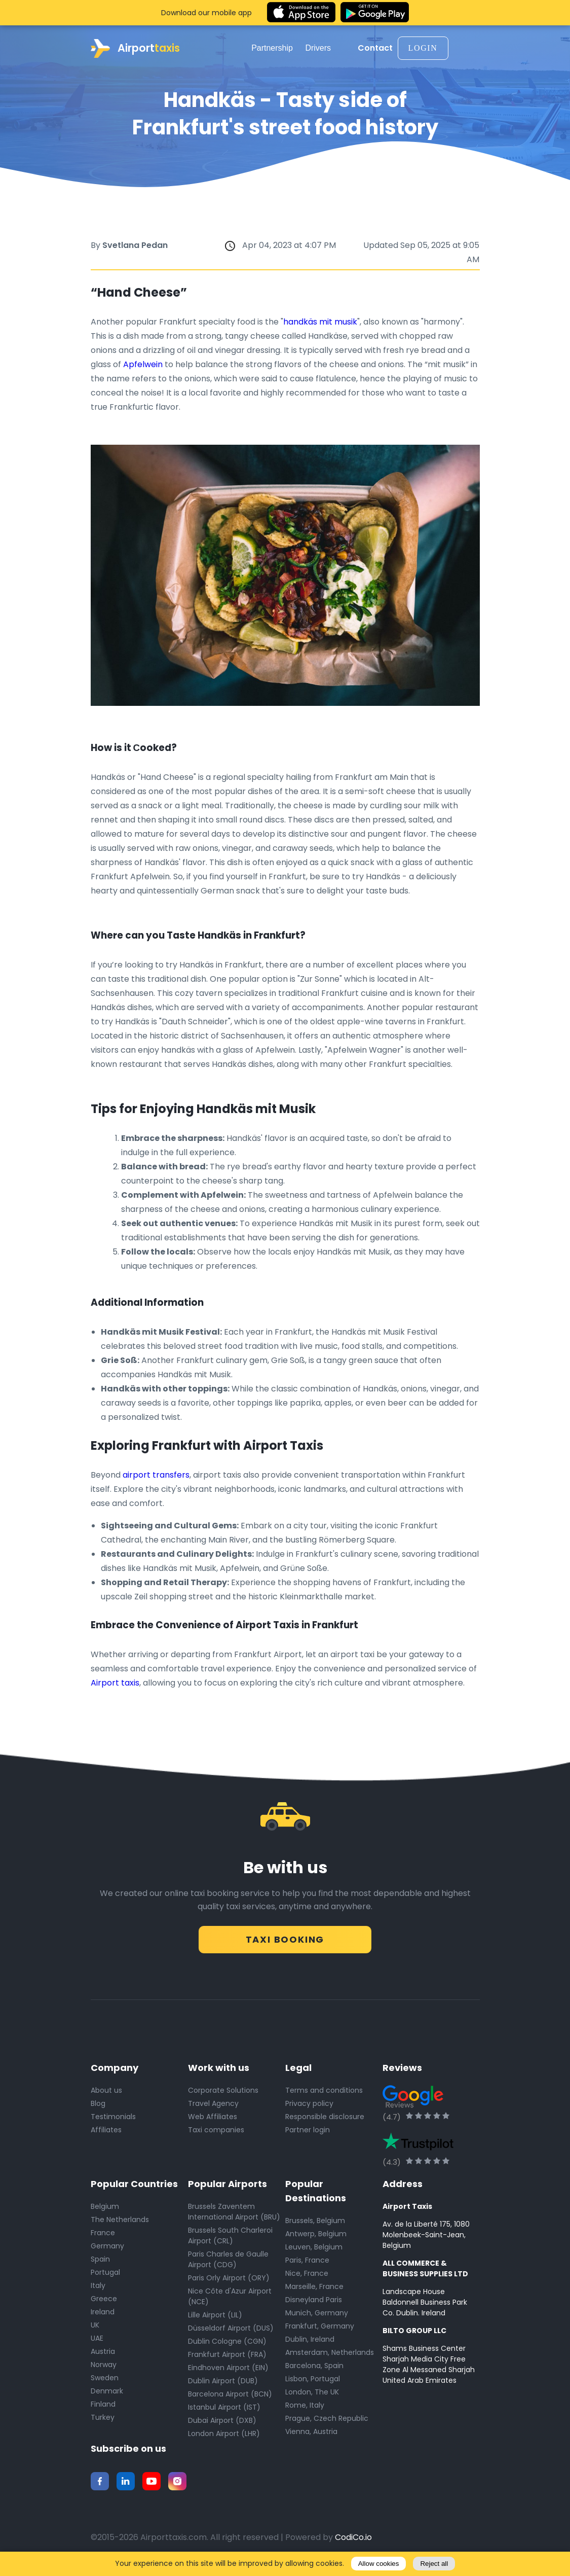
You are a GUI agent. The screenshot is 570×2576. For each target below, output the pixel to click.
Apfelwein (144, 364)
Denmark (107, 2394)
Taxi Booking (285, 1938)
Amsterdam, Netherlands (329, 2356)
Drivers (321, 48)
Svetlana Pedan (135, 245)
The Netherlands (120, 2223)
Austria (103, 2355)
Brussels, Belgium (315, 2224)
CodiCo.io (353, 2541)
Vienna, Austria (311, 2435)
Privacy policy (309, 2107)
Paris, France (307, 2264)
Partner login (307, 2133)
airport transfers (156, 1475)
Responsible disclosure (324, 2120)
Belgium (105, 2210)
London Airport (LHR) (224, 2437)
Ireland (103, 2315)
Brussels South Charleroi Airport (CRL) (230, 2239)
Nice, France (306, 2277)
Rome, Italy (304, 2409)
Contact (375, 48)
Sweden (105, 2381)
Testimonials (113, 2120)
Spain (100, 2263)
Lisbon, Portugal (312, 2382)
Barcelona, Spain (314, 2369)
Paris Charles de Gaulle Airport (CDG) (228, 2262)
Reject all (434, 2563)
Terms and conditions (324, 2094)
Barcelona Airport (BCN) (230, 2397)
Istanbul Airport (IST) (224, 2411)
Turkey (103, 2421)
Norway (104, 2368)
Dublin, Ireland (309, 2343)
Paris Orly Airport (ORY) (229, 2281)
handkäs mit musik (320, 322)
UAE (97, 2342)
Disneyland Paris (313, 2303)
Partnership (275, 48)
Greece (104, 2302)
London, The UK (312, 2395)
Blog (98, 2107)
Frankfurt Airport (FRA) (227, 2358)
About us (106, 2094)
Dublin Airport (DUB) (223, 2384)
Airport (135, 48)
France (103, 2236)
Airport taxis (115, 1683)
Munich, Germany (316, 2316)
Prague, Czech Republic (326, 2422)
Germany (107, 2249)
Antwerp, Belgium (316, 2237)
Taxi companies (216, 2133)
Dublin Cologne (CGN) (227, 2345)
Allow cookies (378, 2563)
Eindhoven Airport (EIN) (228, 2371)
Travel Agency (213, 2107)
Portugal (105, 2276)
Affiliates (106, 2133)
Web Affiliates (212, 2120)
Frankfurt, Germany (319, 2329)
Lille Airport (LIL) (215, 2318)
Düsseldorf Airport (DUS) (231, 2332)
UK (95, 2328)
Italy (98, 2289)
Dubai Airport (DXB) (222, 2424)
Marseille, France (314, 2290)
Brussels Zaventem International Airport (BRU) (234, 2215)
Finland (103, 2408)
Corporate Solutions (223, 2094)
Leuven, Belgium (314, 2250)
